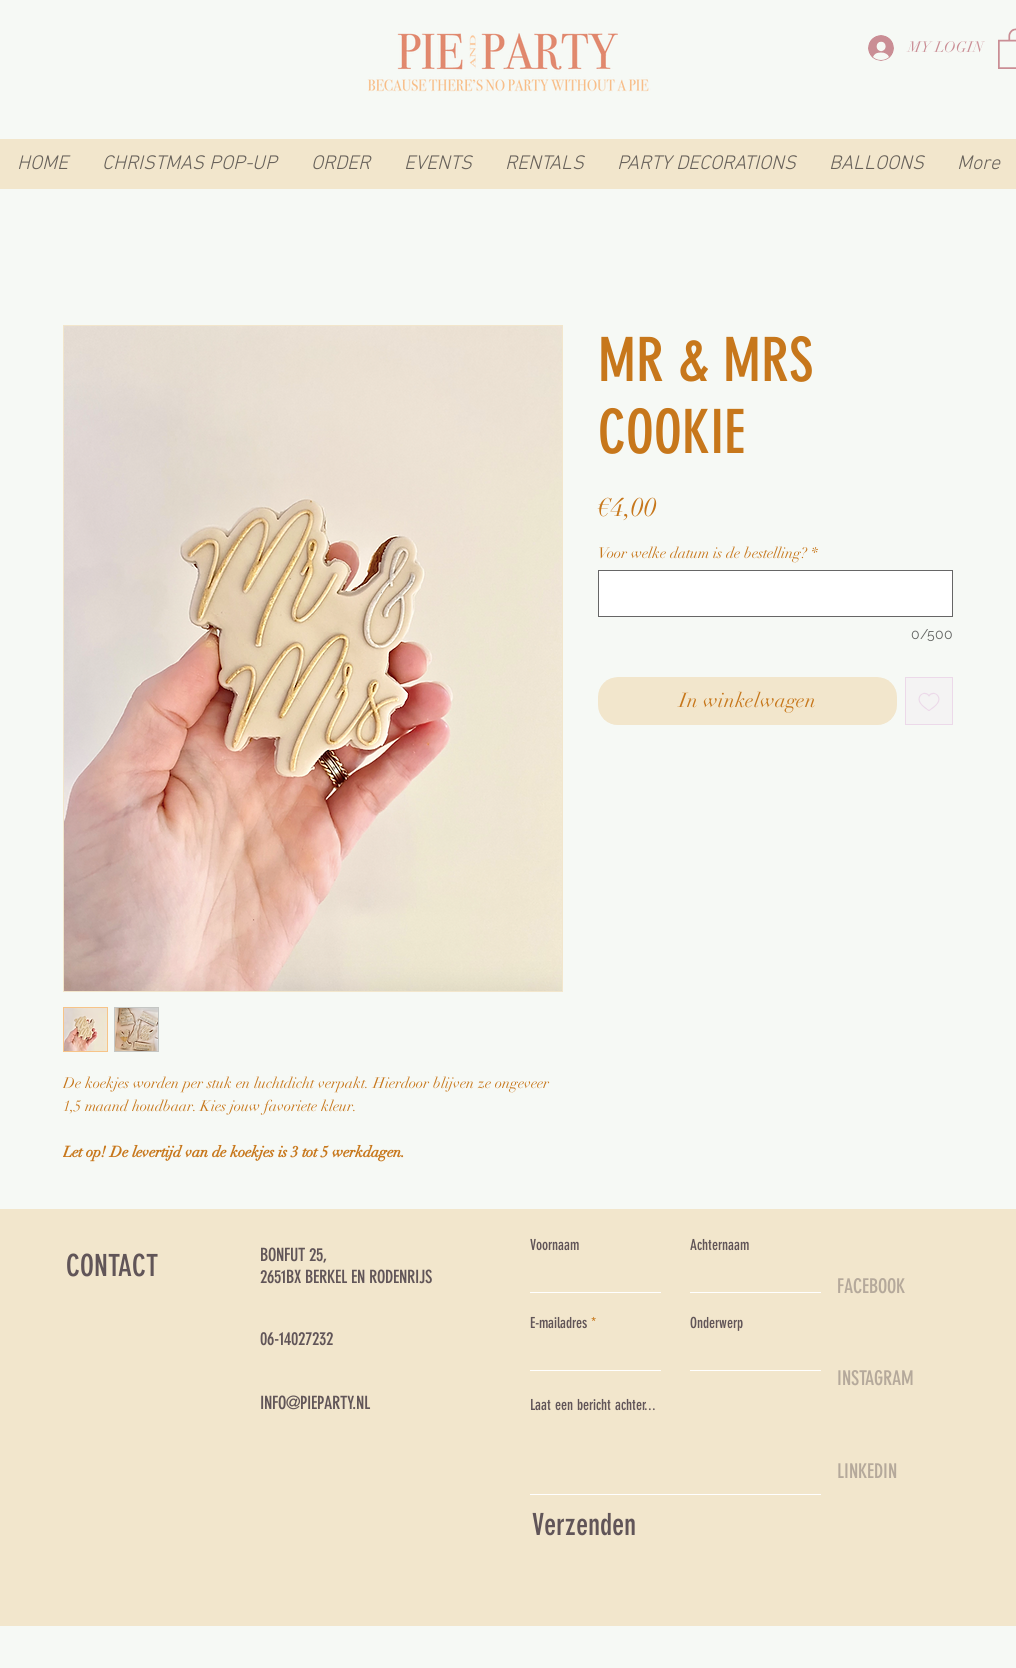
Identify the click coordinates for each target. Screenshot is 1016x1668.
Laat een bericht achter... (593, 1405)
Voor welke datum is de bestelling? (708, 553)
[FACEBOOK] (908, 1286)
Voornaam (554, 1245)
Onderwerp (716, 1323)
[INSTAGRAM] (908, 1378)
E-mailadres (558, 1323)
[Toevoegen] (929, 701)
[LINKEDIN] (908, 1471)
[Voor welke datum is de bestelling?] (775, 593)
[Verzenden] (671, 1525)
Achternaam (719, 1245)
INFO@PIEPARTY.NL (315, 1403)
